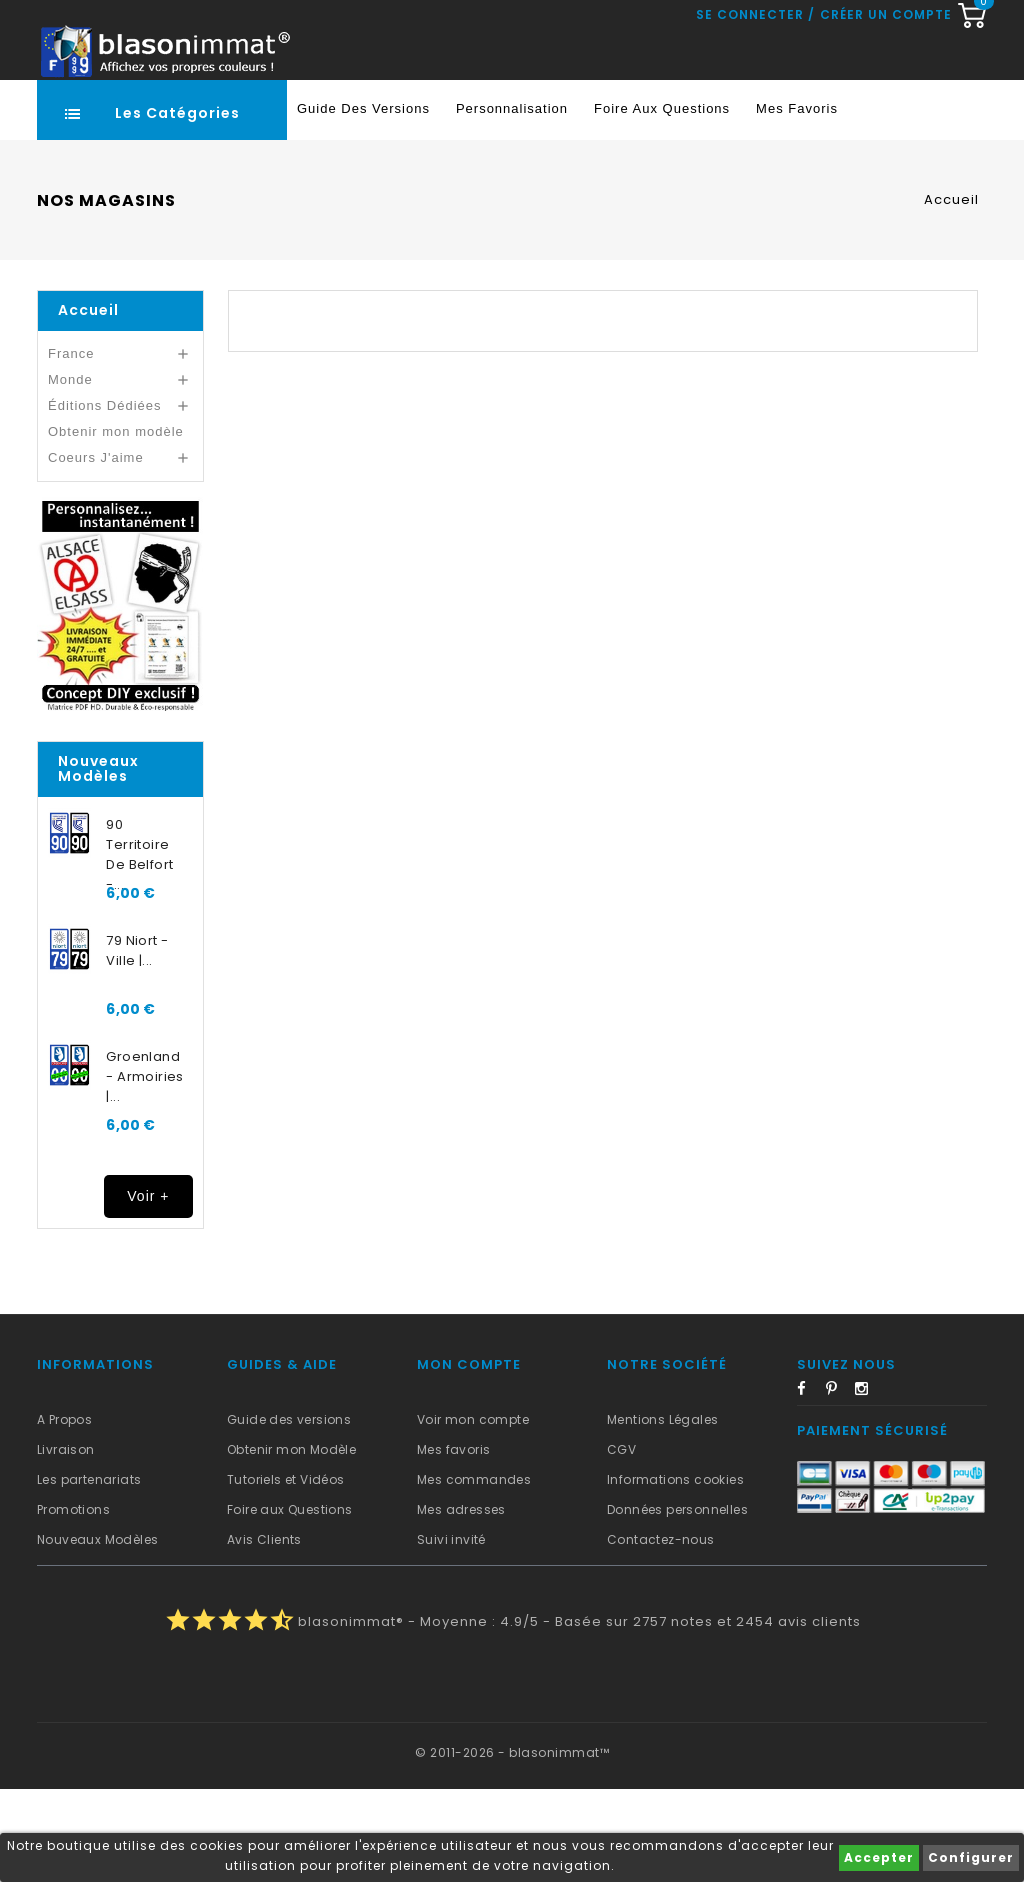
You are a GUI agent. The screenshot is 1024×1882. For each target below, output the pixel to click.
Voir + (148, 1289)
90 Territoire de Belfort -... (139, 938)
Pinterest (839, 1485)
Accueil (88, 403)
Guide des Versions (363, 201)
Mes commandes (474, 1572)
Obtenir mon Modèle (291, 1542)
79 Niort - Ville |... (137, 1043)
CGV (621, 1542)
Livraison (66, 1542)
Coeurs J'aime (96, 550)
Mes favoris (797, 201)
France (71, 446)
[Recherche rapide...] (508, 115)
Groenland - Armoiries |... (144, 1169)
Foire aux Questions (662, 201)
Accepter (879, 1857)
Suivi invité (451, 1632)
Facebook (810, 1485)
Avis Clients (264, 1632)
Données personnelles (677, 1602)
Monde (70, 472)
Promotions (73, 1602)
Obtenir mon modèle (116, 524)
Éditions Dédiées (105, 498)
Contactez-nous (661, 1632)
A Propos (64, 1512)
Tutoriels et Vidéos (286, 1572)
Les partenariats (89, 1572)
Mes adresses (461, 1602)
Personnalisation (512, 201)
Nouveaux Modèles (97, 1632)
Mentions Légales (662, 1512)
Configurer (971, 1857)
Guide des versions (289, 1512)
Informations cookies (675, 1572)
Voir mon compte (473, 1512)
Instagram (868, 1485)
